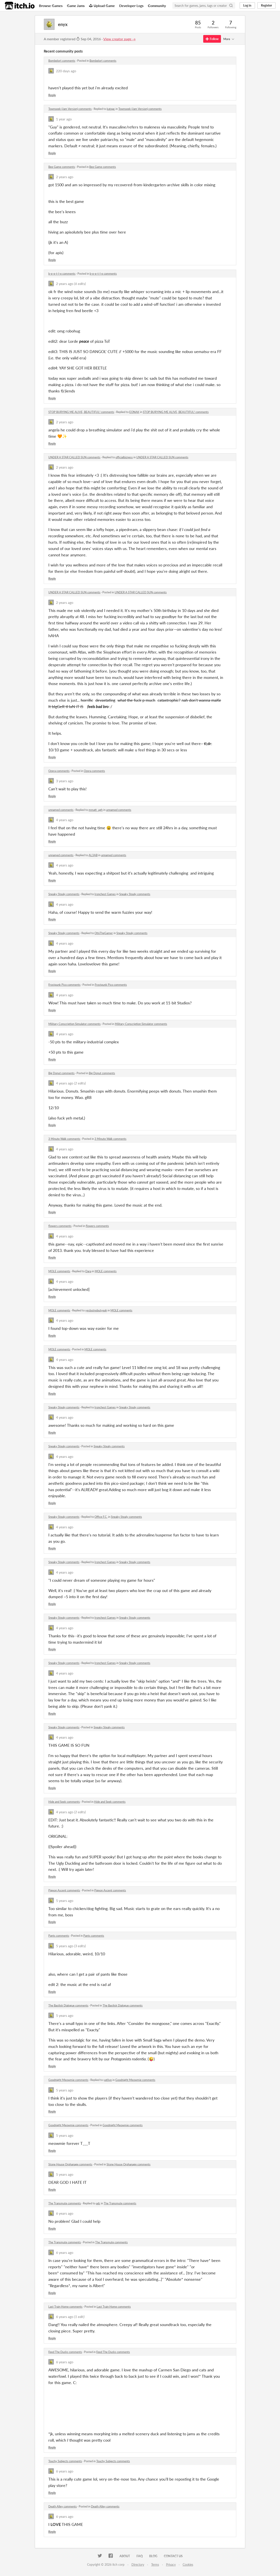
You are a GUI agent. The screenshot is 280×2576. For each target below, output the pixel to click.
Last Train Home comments (65, 2306)
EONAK (134, 412)
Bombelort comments (61, 60)
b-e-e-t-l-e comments (61, 273)
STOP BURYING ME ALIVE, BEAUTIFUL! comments (81, 412)
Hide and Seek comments (64, 1801)
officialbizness (124, 457)
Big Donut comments (61, 1073)
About (124, 2556)
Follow (212, 39)
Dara (88, 1271)
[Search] (231, 5)
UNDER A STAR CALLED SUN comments (74, 457)
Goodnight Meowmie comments (68, 2080)
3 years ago (64, 781)
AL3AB (93, 855)
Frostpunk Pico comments (64, 984)
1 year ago (64, 119)
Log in (247, 5)
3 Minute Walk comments (64, 1138)
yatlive (107, 2080)
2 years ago (64, 177)
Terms (155, 2564)
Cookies (188, 2564)
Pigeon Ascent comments (64, 1890)
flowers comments (60, 1226)
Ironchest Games (105, 894)
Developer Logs (131, 6)
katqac (111, 109)
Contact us (173, 2556)
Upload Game (102, 6)
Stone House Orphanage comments (70, 2164)
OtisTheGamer (103, 933)
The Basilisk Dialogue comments (68, 2005)
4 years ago (64, 820)
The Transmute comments (64, 2203)
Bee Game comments (61, 167)
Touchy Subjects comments (65, 2461)
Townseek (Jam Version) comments (70, 109)
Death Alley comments (62, 2506)
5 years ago (64, 1900)
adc (98, 2203)
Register (266, 5)
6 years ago (64, 2213)
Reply (52, 95)
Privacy (171, 2564)
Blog (153, 2556)
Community (157, 6)
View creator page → (119, 39)
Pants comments (58, 1935)
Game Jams (76, 6)
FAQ (139, 2556)
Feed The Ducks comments (65, 2352)
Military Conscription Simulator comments (74, 1024)
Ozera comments (59, 771)
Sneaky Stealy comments (63, 894)
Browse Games (51, 6)
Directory (137, 2564)
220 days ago (66, 71)
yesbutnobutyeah (96, 1310)
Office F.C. (100, 1516)
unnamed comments (61, 810)
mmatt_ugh (96, 810)
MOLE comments (59, 1271)
